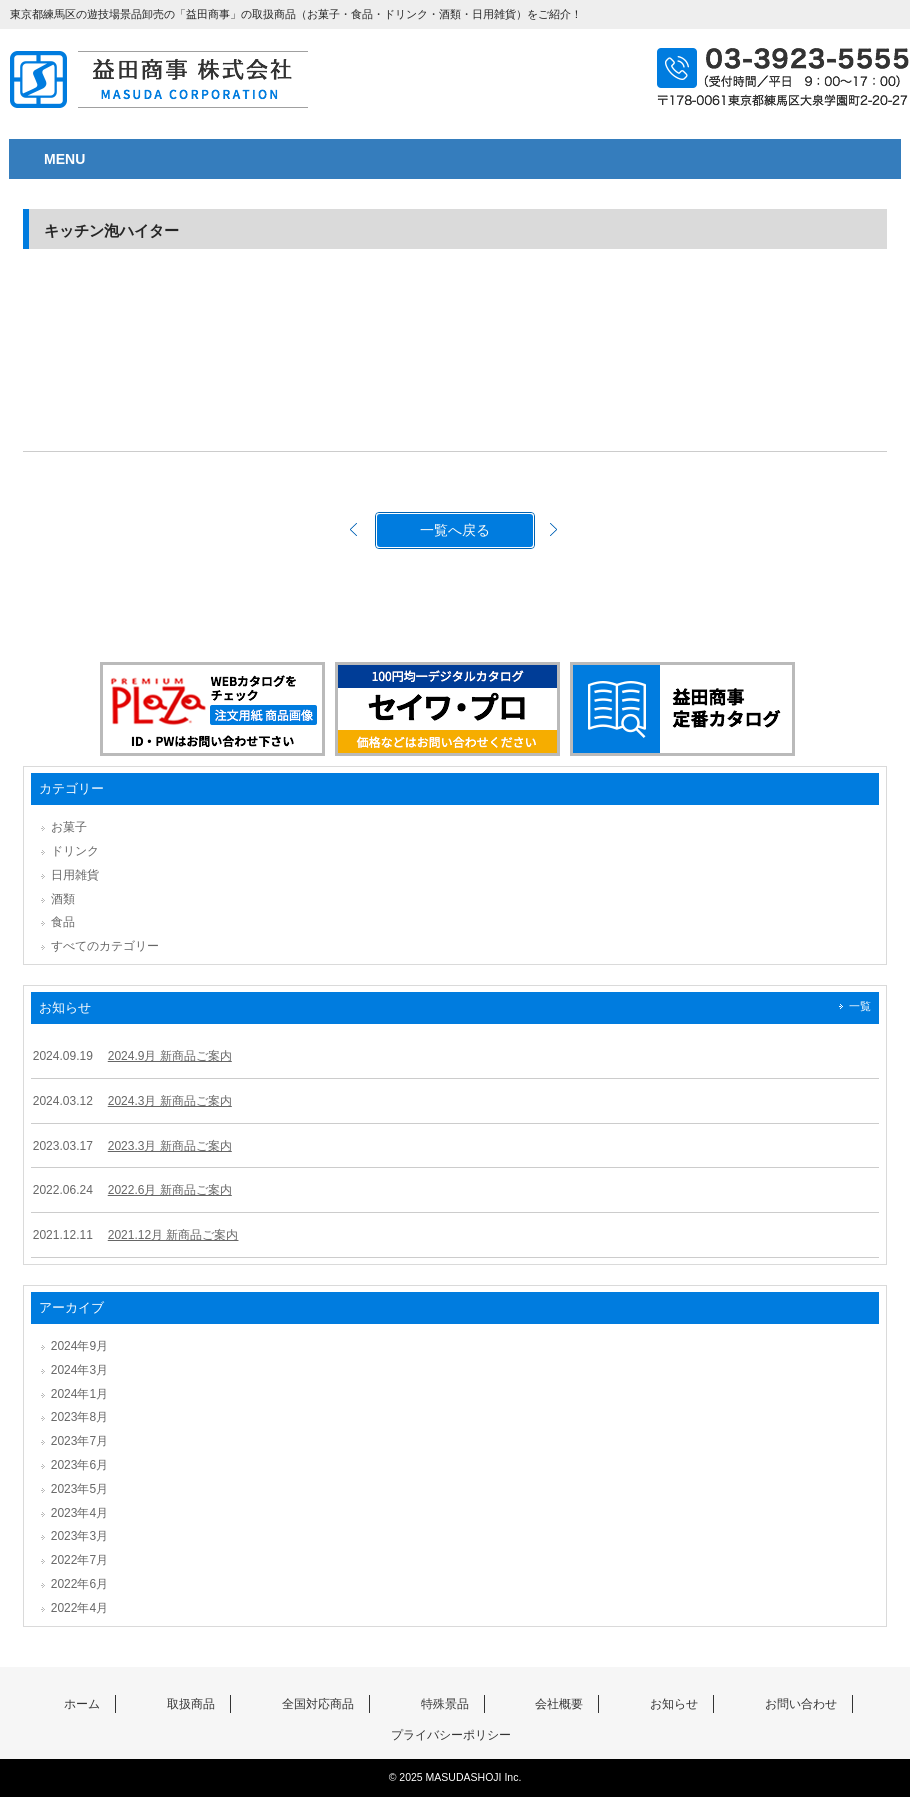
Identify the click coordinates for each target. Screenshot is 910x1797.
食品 (63, 922)
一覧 (860, 1006)
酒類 (63, 899)
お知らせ (674, 1704)
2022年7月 (79, 1560)
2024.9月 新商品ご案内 (170, 1056)
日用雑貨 (75, 875)
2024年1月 (79, 1394)
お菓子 (69, 827)
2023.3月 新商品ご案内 (170, 1146)
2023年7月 (79, 1441)
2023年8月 (79, 1417)
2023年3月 (79, 1536)
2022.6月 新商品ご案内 (170, 1190)
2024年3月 (79, 1370)
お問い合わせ (801, 1704)
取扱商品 (191, 1704)
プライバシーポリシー (451, 1735)
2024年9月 (79, 1346)
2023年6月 (79, 1465)
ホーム (82, 1704)
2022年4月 (79, 1608)
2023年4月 (79, 1513)
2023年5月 (79, 1489)
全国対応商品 (318, 1704)
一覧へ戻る (455, 530)
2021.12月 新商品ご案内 (173, 1235)
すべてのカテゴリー (105, 946)
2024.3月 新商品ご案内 (170, 1101)
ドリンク (75, 851)
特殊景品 (445, 1704)
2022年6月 (79, 1584)
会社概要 (559, 1704)
